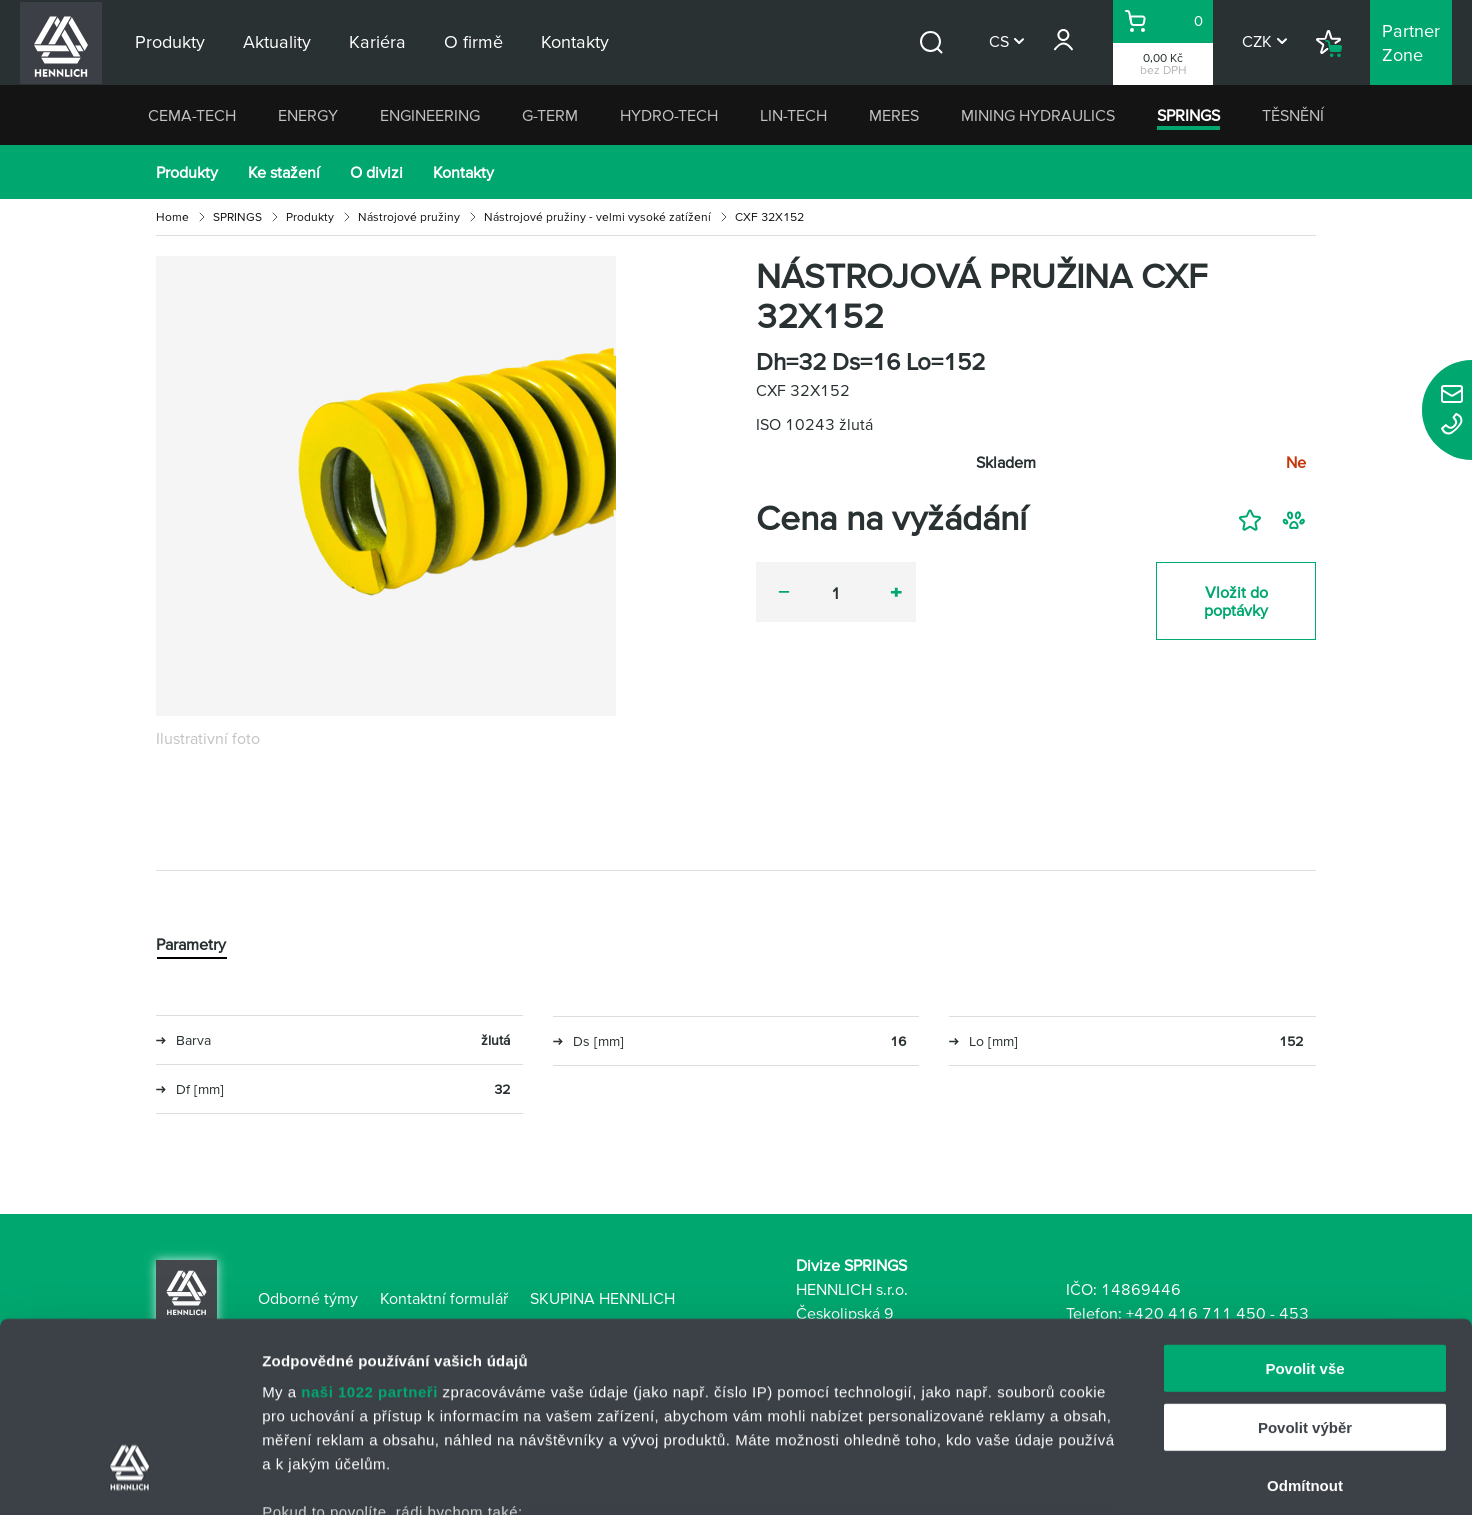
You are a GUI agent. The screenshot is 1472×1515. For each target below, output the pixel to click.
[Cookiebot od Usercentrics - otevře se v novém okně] (129, 1476)
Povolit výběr (1305, 1264)
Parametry (191, 944)
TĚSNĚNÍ (1293, 115)
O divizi (376, 172)
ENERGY (308, 115)
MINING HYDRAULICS (1038, 115)
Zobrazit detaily (1057, 1475)
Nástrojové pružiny (409, 216)
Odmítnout (1305, 1323)
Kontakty (463, 172)
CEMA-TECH (192, 115)
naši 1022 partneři (369, 1229)
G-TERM (550, 115)
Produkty (187, 172)
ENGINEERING (430, 115)
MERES (894, 115)
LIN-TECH (793, 115)
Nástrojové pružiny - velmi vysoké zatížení (597, 216)
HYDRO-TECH (669, 115)
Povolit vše (1304, 1206)
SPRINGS (1188, 115)
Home (172, 216)
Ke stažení (284, 172)
